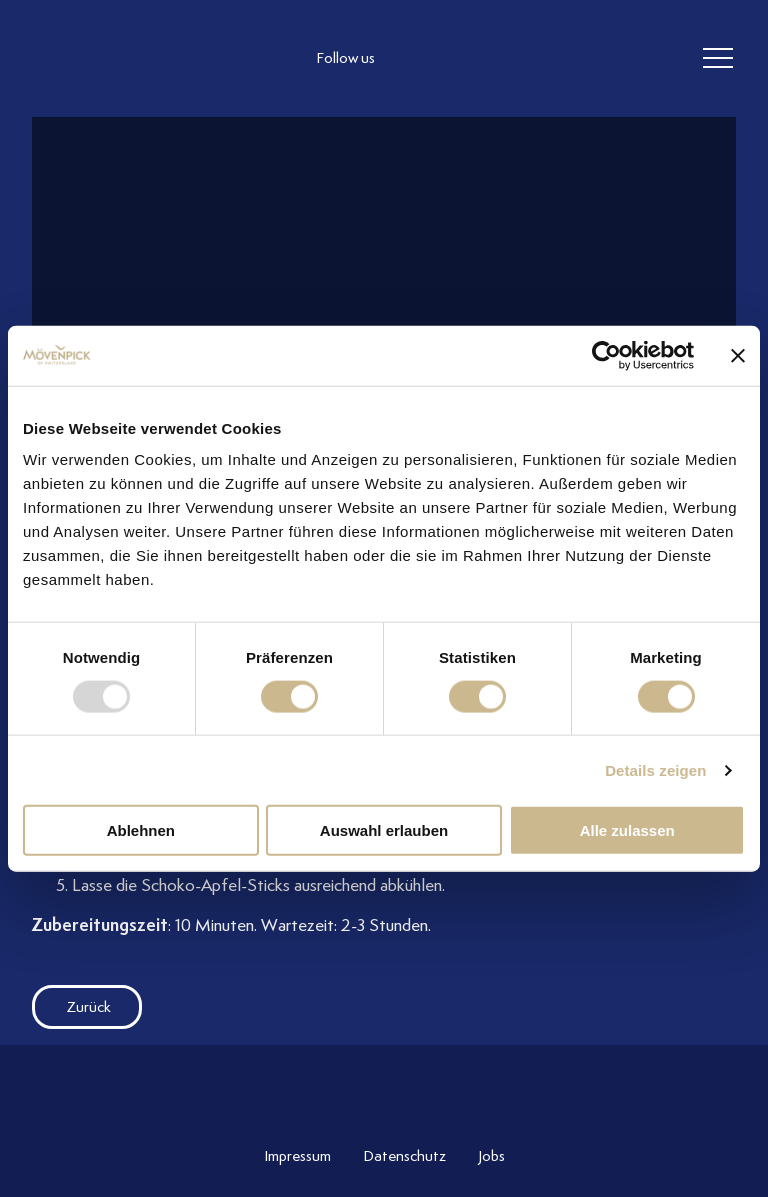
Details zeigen (655, 769)
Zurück (71, 1007)
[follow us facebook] (456, 59)
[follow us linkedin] (496, 59)
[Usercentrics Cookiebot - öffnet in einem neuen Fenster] (606, 355)
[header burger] (718, 59)
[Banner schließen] (738, 355)
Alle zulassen (627, 830)
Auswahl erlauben (384, 830)
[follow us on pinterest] (536, 59)
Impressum (297, 1156)
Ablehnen (141, 830)
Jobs (491, 1156)
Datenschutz (404, 1156)
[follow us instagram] (416, 59)
